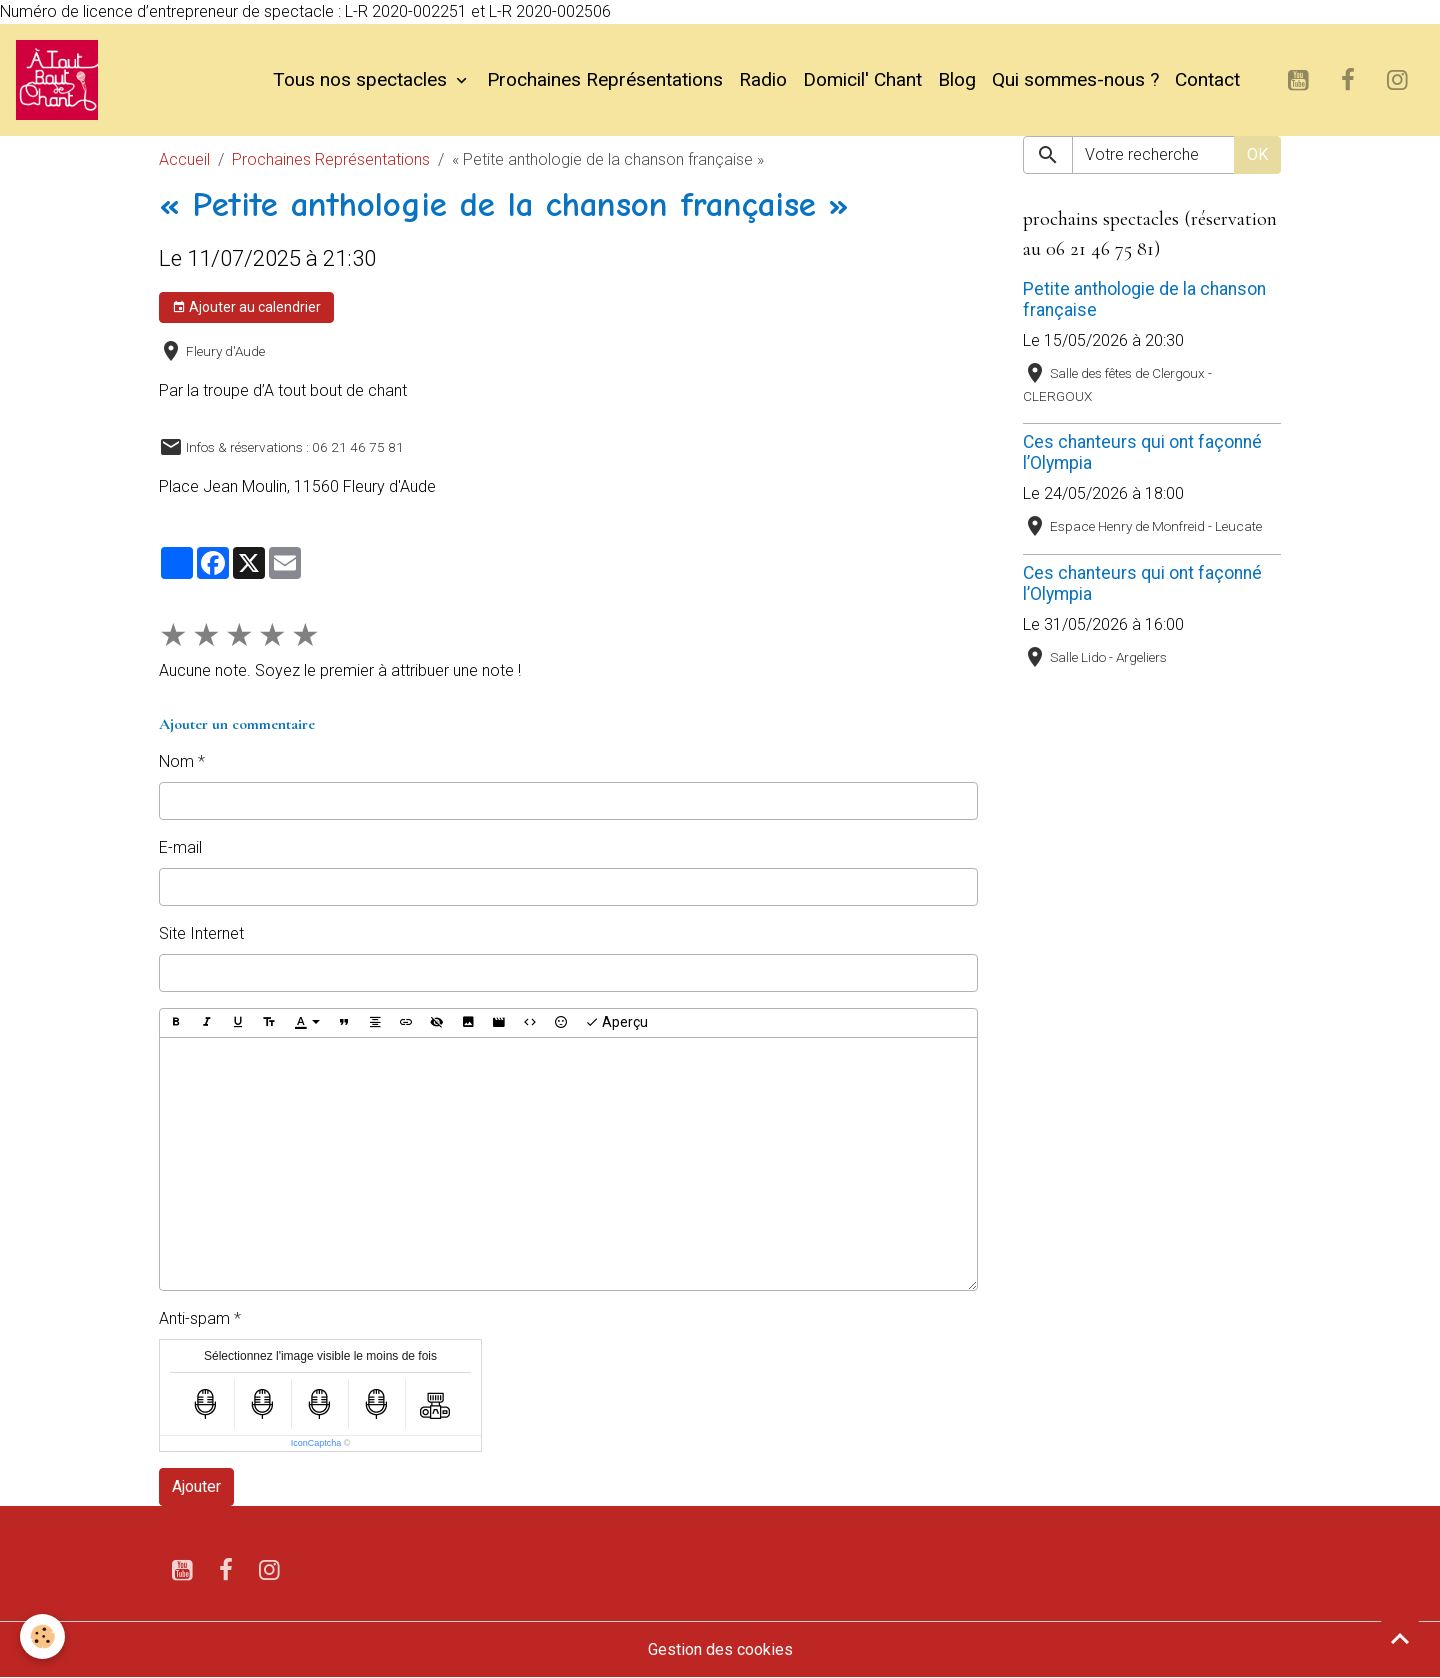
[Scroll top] (1400, 1638)
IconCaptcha (316, 1443)
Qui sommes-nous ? (1075, 79)
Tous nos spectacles (362, 79)
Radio (763, 79)
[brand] (61, 80)
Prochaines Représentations (605, 79)
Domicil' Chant (862, 79)
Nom (176, 761)
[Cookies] (42, 1636)
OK (1257, 154)
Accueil (184, 159)
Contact (1207, 79)
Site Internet (201, 933)
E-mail (180, 847)
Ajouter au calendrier (246, 308)
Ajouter (196, 1486)
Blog (957, 79)
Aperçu (616, 1023)
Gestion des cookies (720, 1649)
